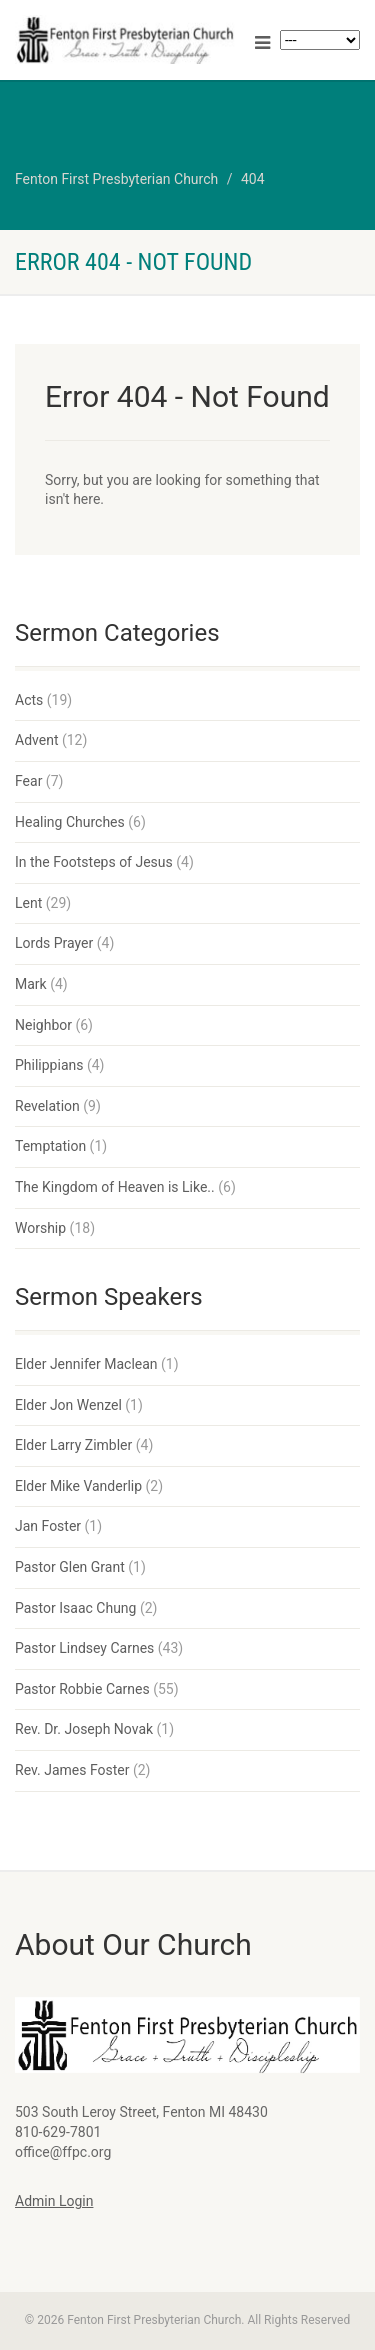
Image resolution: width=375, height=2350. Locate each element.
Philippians (49, 1065)
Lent (28, 903)
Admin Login (54, 2201)
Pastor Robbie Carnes (82, 1689)
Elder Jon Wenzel (68, 1405)
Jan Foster (48, 1526)
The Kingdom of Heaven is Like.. (115, 1187)
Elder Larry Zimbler (73, 1445)
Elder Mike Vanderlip (78, 1486)
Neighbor (43, 1025)
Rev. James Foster (72, 1770)
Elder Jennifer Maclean (86, 1364)
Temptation (50, 1146)
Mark (31, 984)
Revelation (47, 1106)
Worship (40, 1228)
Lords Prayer (54, 943)
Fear (28, 781)
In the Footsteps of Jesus (94, 862)
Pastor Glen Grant (70, 1567)
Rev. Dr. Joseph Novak (84, 1729)
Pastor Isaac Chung (75, 1608)
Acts (29, 700)
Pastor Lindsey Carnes (84, 1648)
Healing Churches (70, 822)
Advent (36, 740)
